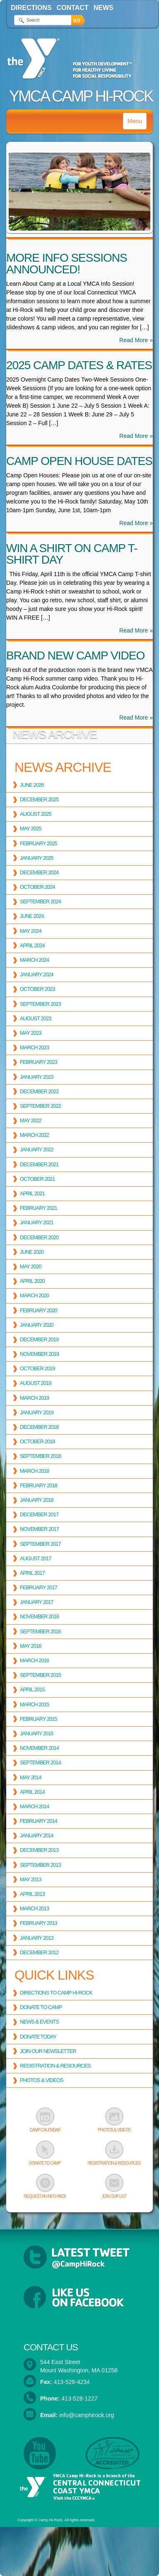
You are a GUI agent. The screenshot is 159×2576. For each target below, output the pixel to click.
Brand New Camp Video (75, 655)
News (103, 7)
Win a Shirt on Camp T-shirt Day (71, 554)
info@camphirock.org (86, 2415)
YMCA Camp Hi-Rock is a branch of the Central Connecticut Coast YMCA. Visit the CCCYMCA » (78, 2487)
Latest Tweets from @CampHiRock (79, 2257)
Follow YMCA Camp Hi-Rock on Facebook (79, 2298)
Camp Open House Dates (79, 461)
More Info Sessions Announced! (66, 263)
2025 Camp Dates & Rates (79, 365)
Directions (31, 7)
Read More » (136, 340)
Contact (73, 7)
